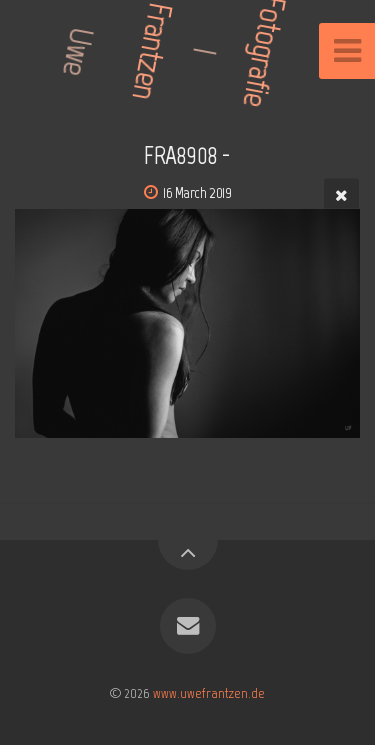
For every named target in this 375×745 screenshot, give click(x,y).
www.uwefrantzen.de (209, 693)
